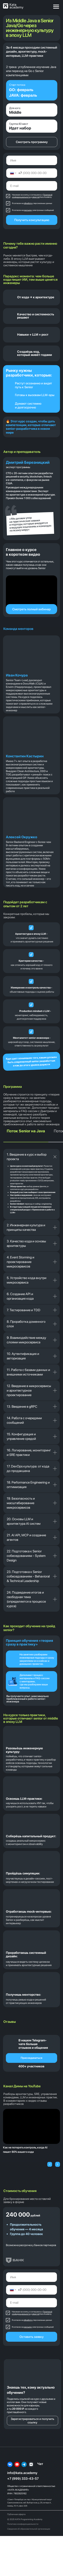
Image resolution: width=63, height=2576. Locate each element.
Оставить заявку (31, 2377)
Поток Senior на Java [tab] (26, 1131)
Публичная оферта (16, 2554)
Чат (40, 2504)
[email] (31, 186)
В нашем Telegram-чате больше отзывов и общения (33, 2084)
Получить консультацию (31, 220)
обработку (28, 203)
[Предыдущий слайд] (3, 2047)
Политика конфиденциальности (22, 2564)
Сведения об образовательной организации (28, 2569)
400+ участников (31, 2106)
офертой (35, 197)
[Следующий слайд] (60, 2047)
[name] (31, 160)
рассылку (28, 210)
